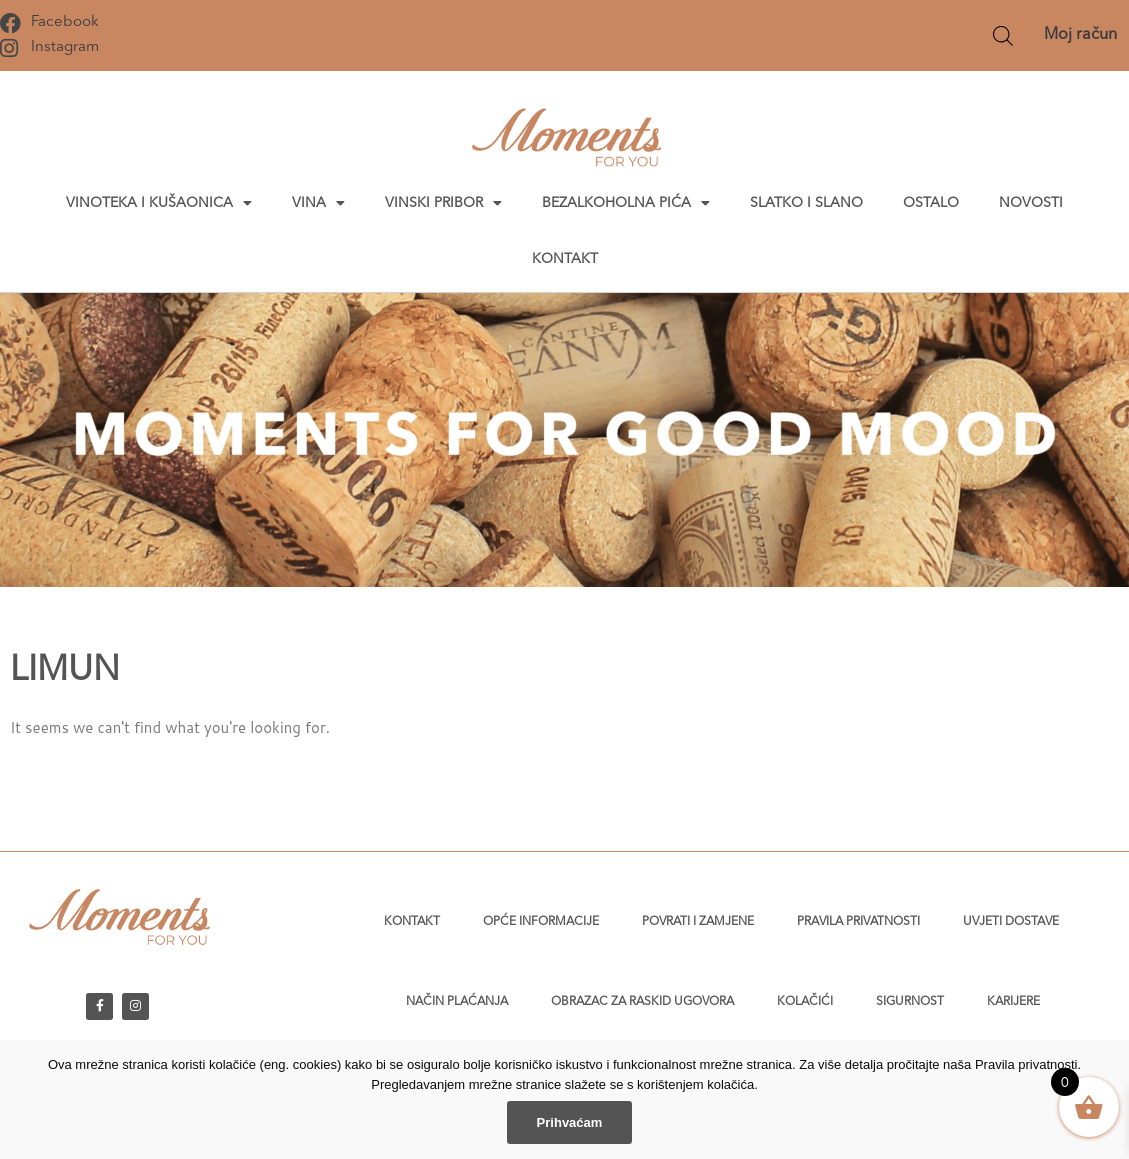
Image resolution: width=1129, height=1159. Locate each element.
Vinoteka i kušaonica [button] (159, 203)
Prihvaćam (570, 1122)
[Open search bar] (1003, 35)
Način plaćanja (457, 1002)
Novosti (1031, 203)
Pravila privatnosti (858, 922)
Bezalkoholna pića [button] (626, 203)
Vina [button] (318, 203)
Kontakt (565, 259)
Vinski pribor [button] (443, 203)
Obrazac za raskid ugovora (642, 1002)
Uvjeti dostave (1011, 922)
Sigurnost (910, 1002)
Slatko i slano (806, 203)
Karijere (1013, 1002)
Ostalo (931, 203)
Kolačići (805, 1002)
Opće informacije (541, 922)
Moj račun (1080, 35)
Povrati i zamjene (698, 922)
